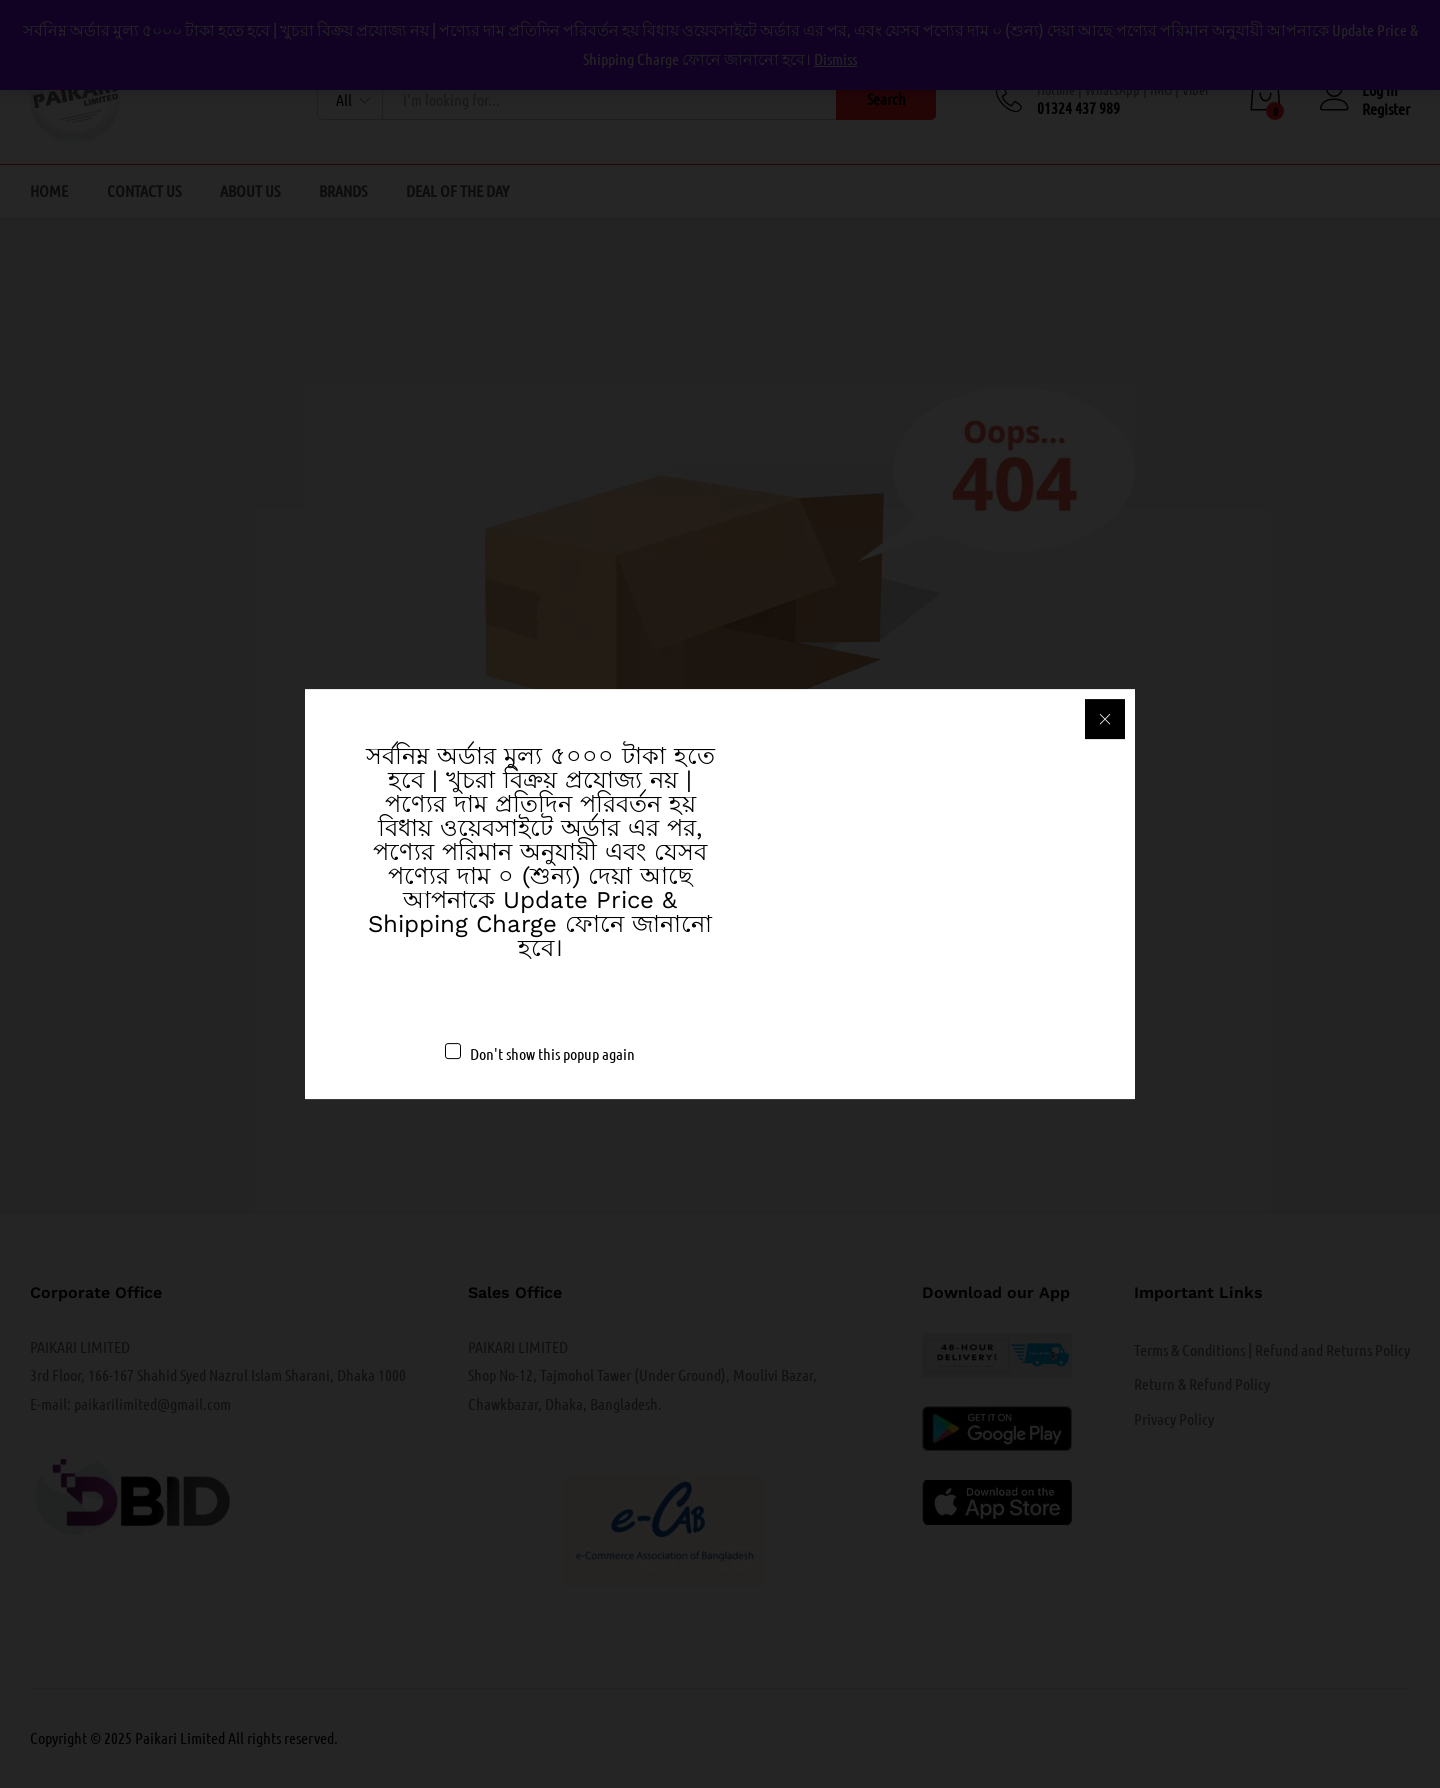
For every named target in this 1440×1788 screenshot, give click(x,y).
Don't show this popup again (552, 1053)
